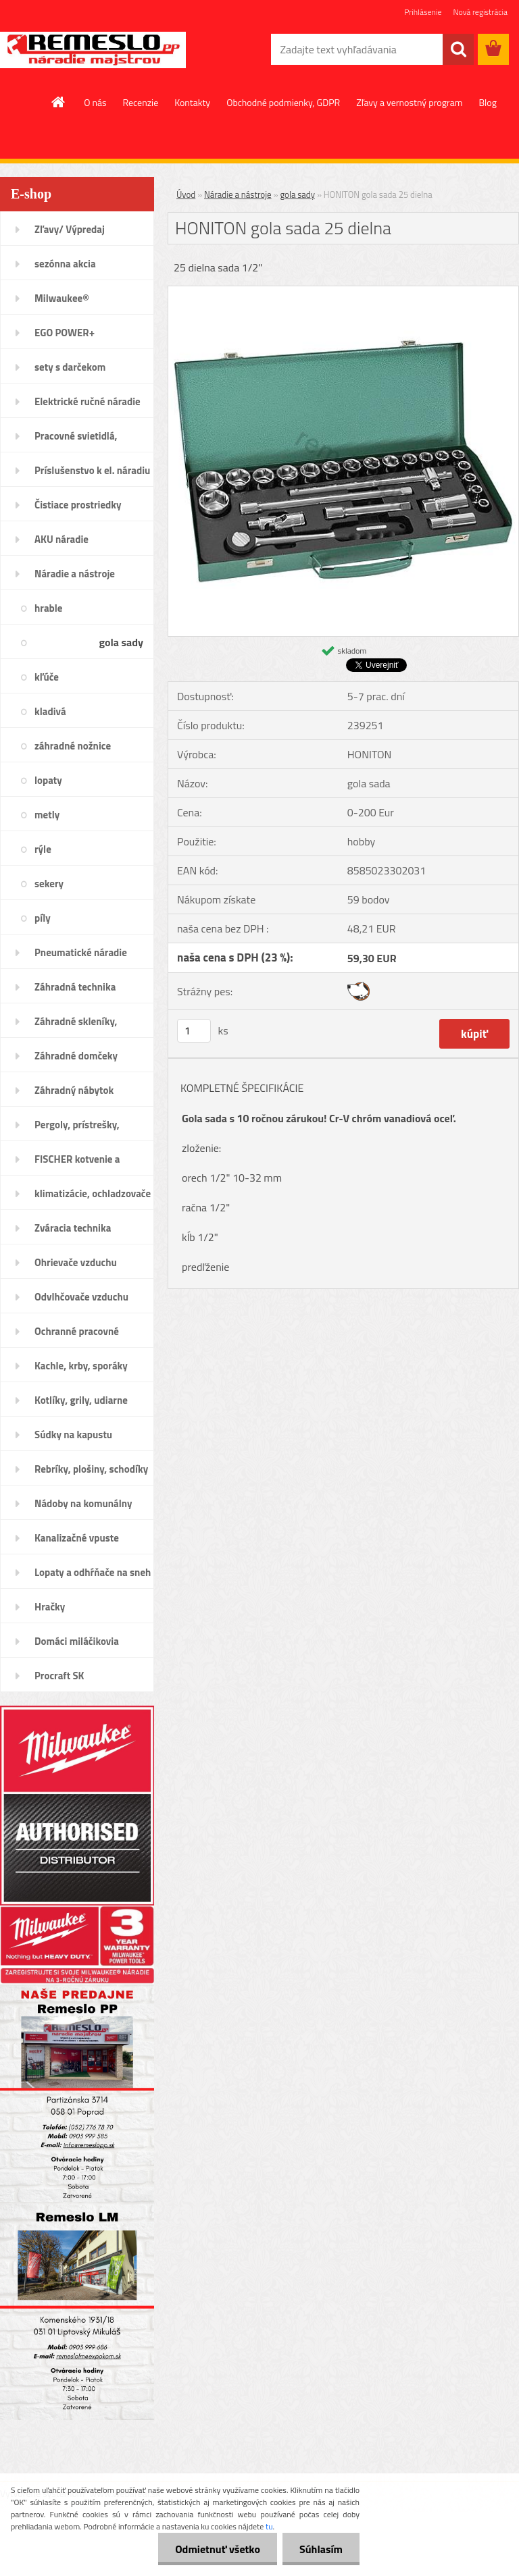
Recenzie (141, 102)
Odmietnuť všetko (217, 2549)
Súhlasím (321, 2549)
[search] (458, 49)
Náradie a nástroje (238, 194)
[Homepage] (59, 101)
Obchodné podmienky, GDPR (283, 102)
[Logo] (93, 50)
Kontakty (192, 102)
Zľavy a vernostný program (409, 102)
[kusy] (194, 1031)
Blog (487, 102)
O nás (95, 102)
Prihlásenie (422, 11)
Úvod (185, 194)
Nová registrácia (480, 11)
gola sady (297, 194)
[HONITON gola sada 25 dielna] (343, 292)
